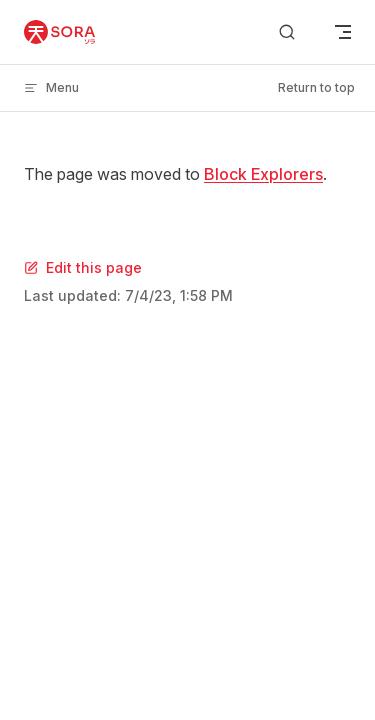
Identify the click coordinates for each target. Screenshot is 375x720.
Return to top (316, 87)
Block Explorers (263, 174)
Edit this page (83, 267)
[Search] (287, 32)
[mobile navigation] (343, 32)
